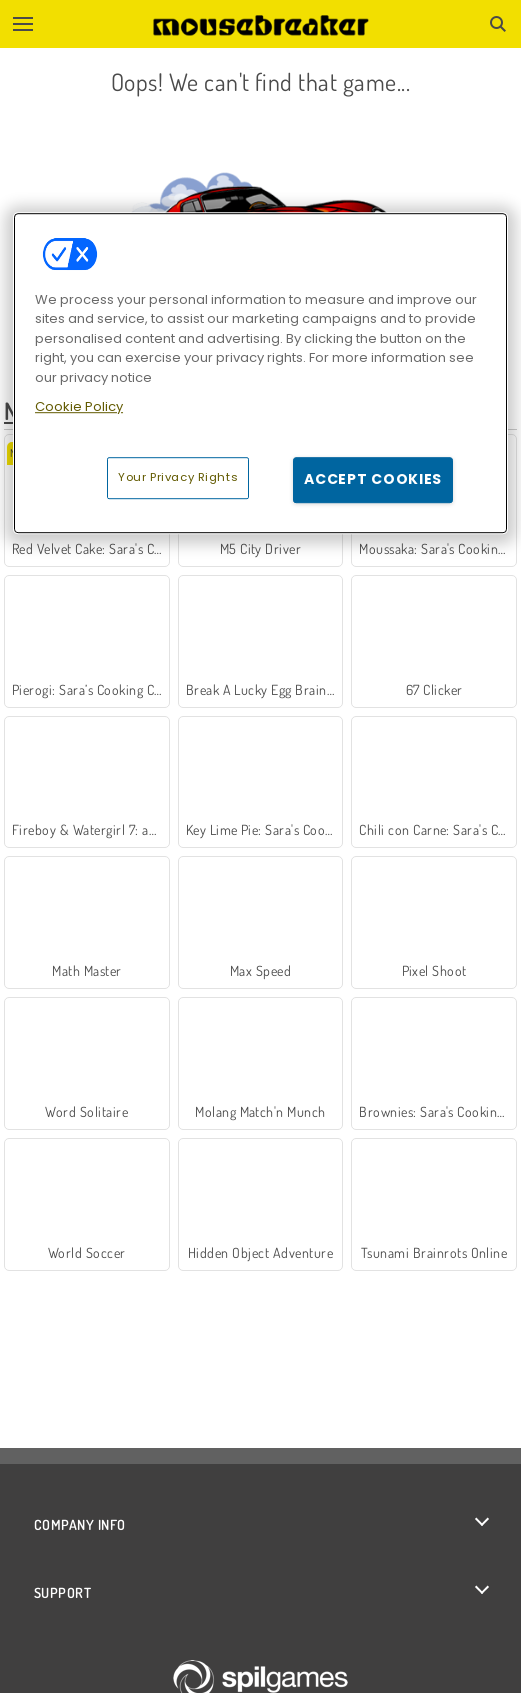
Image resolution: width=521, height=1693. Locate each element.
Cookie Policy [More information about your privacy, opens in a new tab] (79, 407)
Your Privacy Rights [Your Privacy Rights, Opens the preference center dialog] (178, 477)
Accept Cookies (373, 479)
